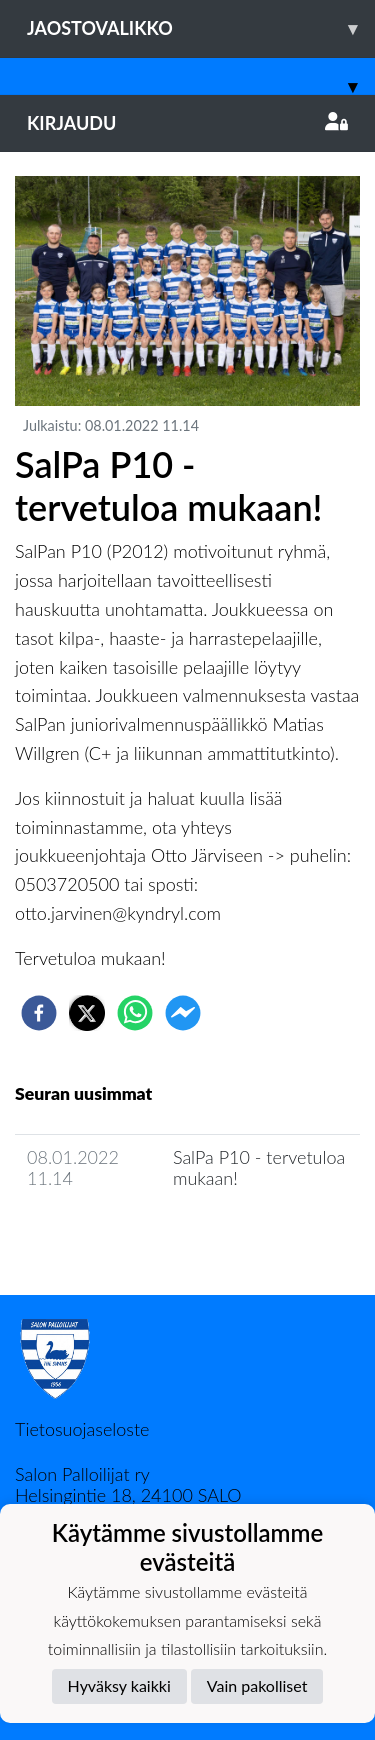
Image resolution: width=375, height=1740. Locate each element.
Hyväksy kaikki (119, 1685)
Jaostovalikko (201, 28)
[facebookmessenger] (183, 1013)
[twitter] (87, 1013)
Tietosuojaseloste (82, 1429)
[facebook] (39, 1013)
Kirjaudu (187, 123)
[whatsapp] (135, 1013)
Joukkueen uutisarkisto (117, 1235)
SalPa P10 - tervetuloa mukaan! (259, 1167)
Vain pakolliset (257, 1685)
